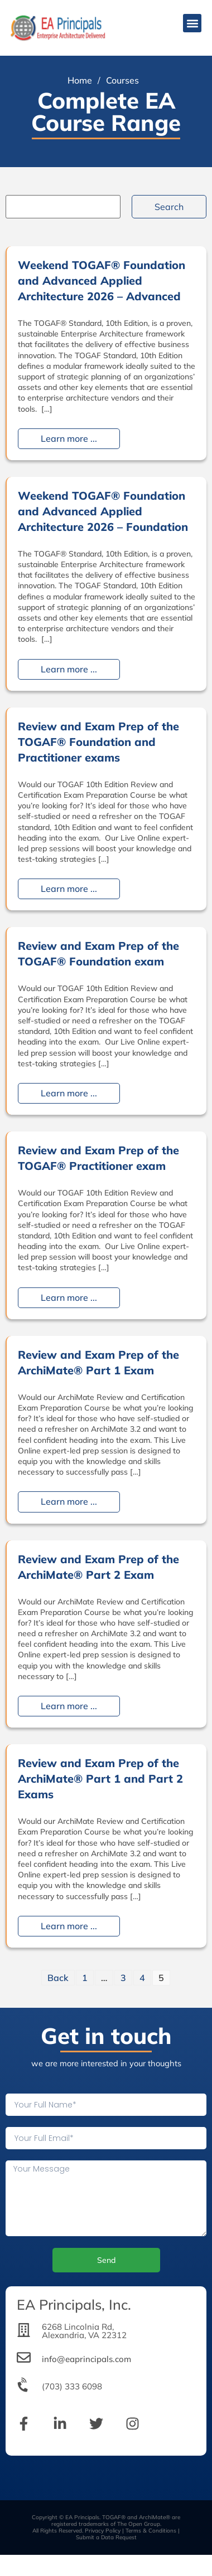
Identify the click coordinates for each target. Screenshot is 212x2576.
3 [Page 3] (123, 1977)
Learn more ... (69, 438)
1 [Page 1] (85, 1977)
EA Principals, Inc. (74, 2304)
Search (169, 206)
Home (80, 80)
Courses (122, 80)
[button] (192, 23)
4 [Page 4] (142, 1977)
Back (58, 1977)
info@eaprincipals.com (86, 2359)
